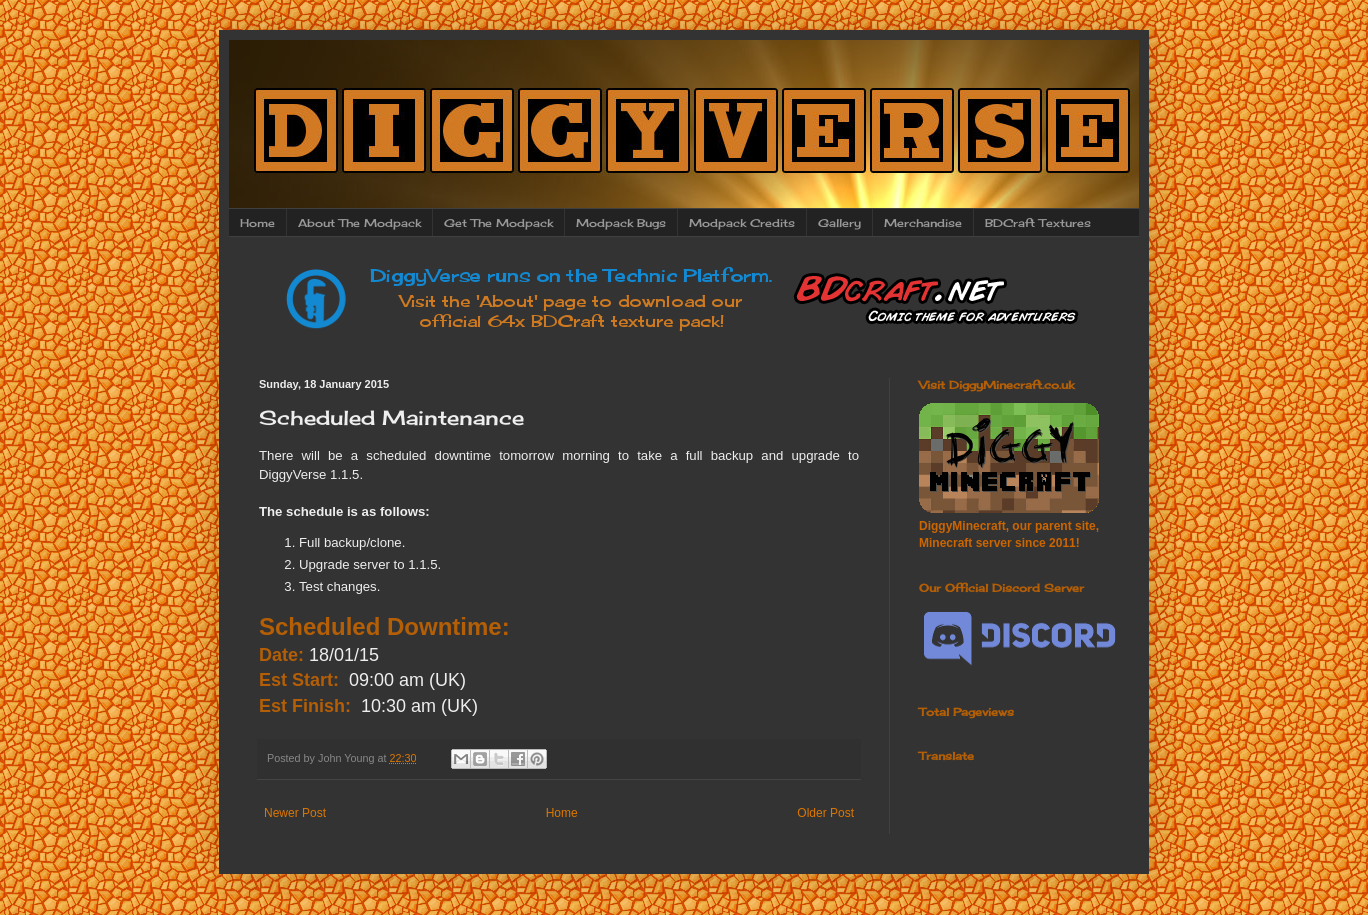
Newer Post (295, 813)
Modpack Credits (742, 223)
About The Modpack (359, 223)
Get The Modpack (498, 223)
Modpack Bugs (621, 223)
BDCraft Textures (1038, 223)
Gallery (839, 223)
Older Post (825, 813)
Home (257, 223)
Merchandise (923, 223)
